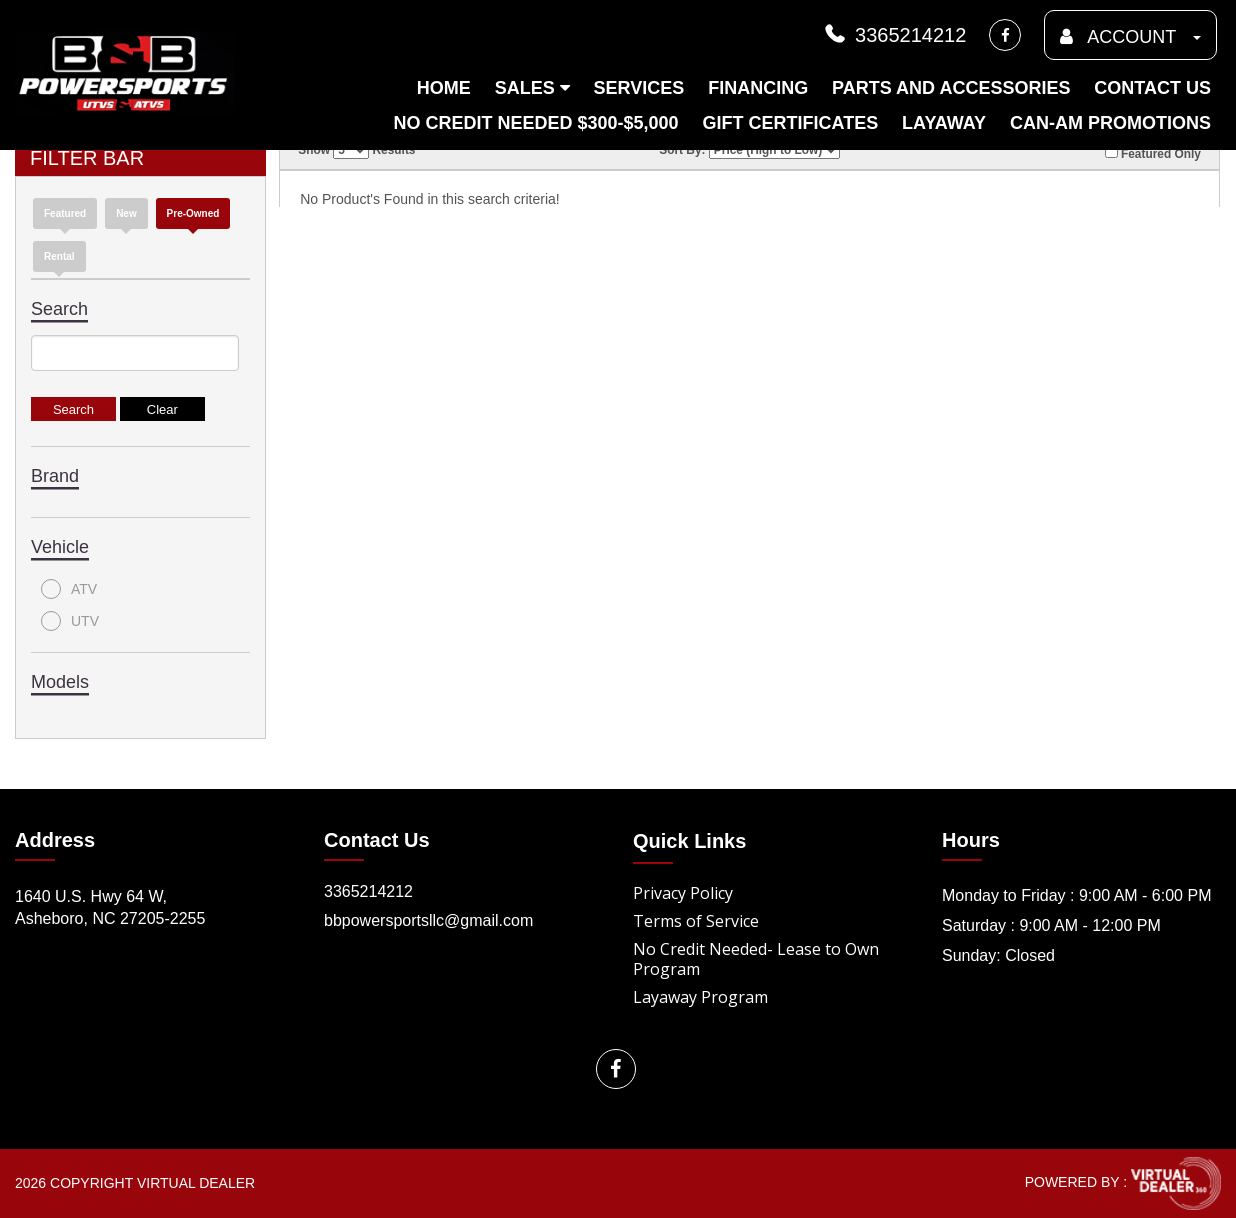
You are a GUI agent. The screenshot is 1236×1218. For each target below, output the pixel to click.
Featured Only (1153, 153)
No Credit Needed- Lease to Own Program (756, 959)
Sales (532, 88)
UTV (70, 621)
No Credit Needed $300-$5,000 (535, 123)
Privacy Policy (683, 893)
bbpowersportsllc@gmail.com (428, 920)
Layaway (944, 123)
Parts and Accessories (951, 88)
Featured (65, 213)
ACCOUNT (1130, 37)
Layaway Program (700, 997)
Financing (758, 88)
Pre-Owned (193, 213)
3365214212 (893, 35)
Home (444, 88)
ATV (69, 589)
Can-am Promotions (1110, 123)
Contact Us (1152, 88)
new (126, 213)
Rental (59, 256)
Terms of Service (696, 921)
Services (639, 88)
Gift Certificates (790, 123)
